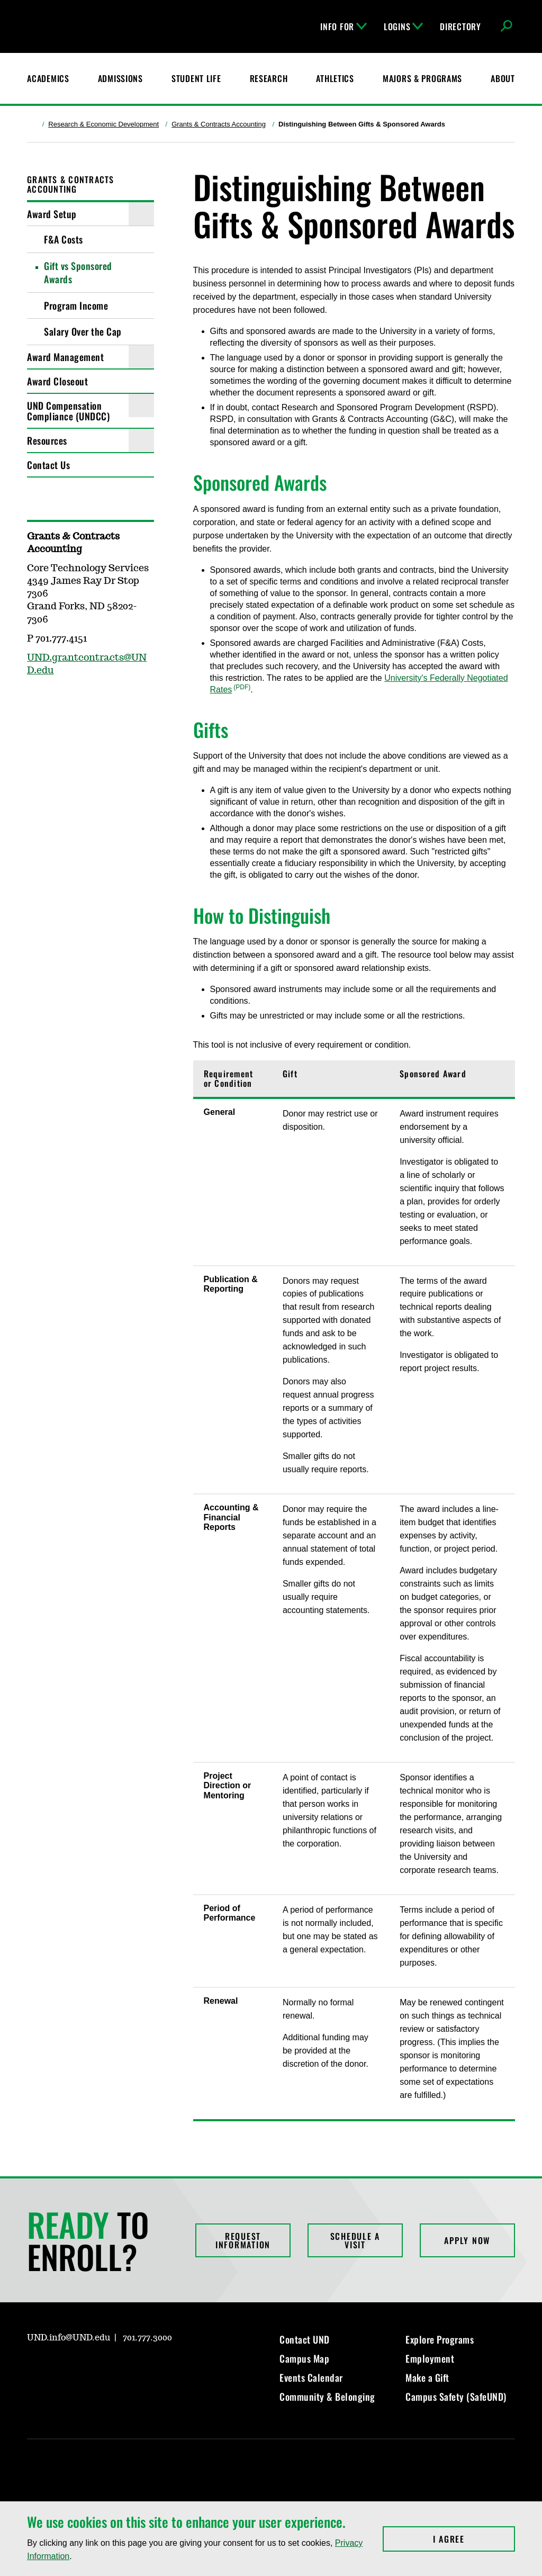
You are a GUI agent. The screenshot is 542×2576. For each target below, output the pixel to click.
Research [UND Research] (269, 78)
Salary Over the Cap (83, 331)
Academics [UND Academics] (48, 78)
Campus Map (304, 2358)
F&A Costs (63, 239)
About (503, 78)
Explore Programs (439, 2339)
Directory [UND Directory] (460, 26)
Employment (429, 2358)
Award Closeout (57, 381)
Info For (343, 26)
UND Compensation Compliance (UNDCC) (68, 411)
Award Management (65, 357)
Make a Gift (427, 2377)
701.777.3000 (147, 2338)
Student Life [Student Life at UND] (196, 78)
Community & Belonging (327, 2396)
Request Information (242, 2240)
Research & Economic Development (103, 124)
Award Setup (52, 214)
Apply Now (467, 2240)
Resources (47, 440)
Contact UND (304, 2339)
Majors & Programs (422, 78)
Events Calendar (311, 2377)
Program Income (76, 305)
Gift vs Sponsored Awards (78, 272)
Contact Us (48, 465)
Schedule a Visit (355, 2240)
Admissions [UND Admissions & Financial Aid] (120, 78)
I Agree (474, 2539)
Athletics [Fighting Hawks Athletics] (335, 78)
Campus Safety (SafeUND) (456, 2396)
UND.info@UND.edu (68, 2338)
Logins (403, 26)
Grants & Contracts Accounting (218, 124)
